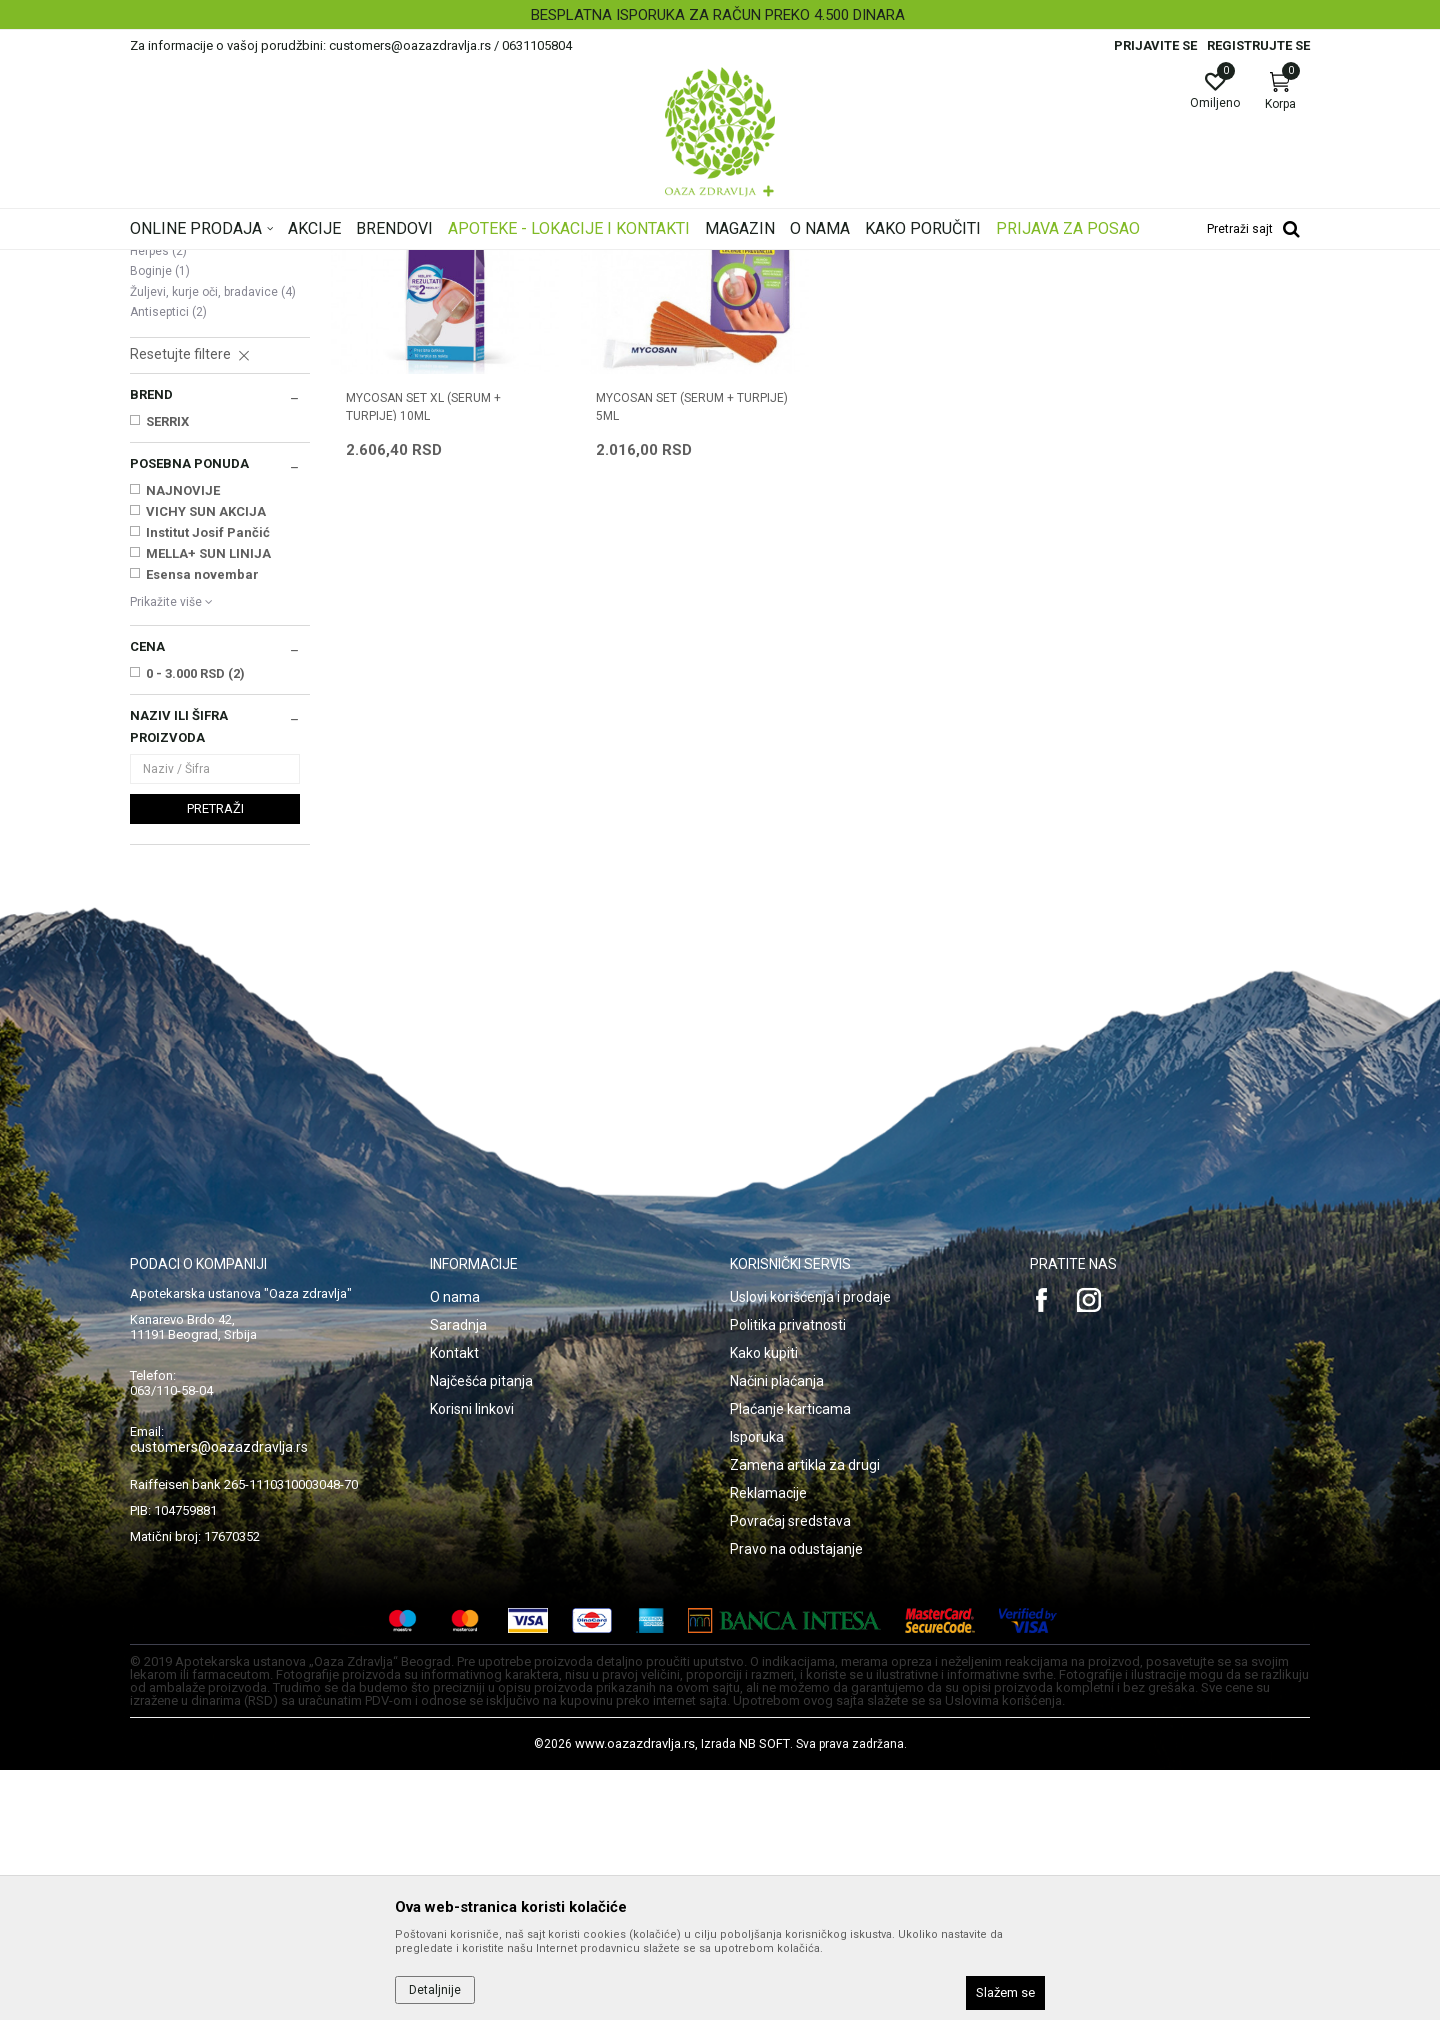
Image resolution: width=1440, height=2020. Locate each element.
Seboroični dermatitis (197, 419)
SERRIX (167, 671)
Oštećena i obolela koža (438, 263)
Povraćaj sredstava (790, 1771)
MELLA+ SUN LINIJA (208, 803)
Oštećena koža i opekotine (215, 399)
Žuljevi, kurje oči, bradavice (213, 542)
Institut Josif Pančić (208, 782)
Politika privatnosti (788, 1575)
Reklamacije (768, 1743)
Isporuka (757, 1687)
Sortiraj (880, 294)
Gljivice (159, 480)
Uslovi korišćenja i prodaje (810, 1547)
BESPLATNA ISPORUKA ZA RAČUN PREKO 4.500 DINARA (718, 15)
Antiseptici (168, 562)
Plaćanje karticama (790, 1659)
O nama (455, 1547)
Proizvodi (332, 263)
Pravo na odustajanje (796, 1799)
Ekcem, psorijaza (186, 378)
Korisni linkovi (472, 1659)
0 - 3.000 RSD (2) (195, 923)
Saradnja (458, 1575)
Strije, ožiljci (172, 460)
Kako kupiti (764, 1603)
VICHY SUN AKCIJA (206, 761)
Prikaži (1054, 294)
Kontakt (454, 1603)
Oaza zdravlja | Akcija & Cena (211, 263)
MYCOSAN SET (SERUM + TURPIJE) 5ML (692, 657)
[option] (720, 15)
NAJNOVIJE (183, 740)
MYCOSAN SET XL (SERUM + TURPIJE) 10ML (423, 657)
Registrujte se (1258, 45)
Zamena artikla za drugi (805, 1715)
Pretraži (215, 1058)
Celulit (156, 440)
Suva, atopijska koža (198, 358)
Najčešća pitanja (481, 1631)
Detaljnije (435, 1990)
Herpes (158, 501)
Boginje (160, 521)
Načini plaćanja (777, 1631)
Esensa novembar (202, 824)
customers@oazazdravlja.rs (219, 1697)
